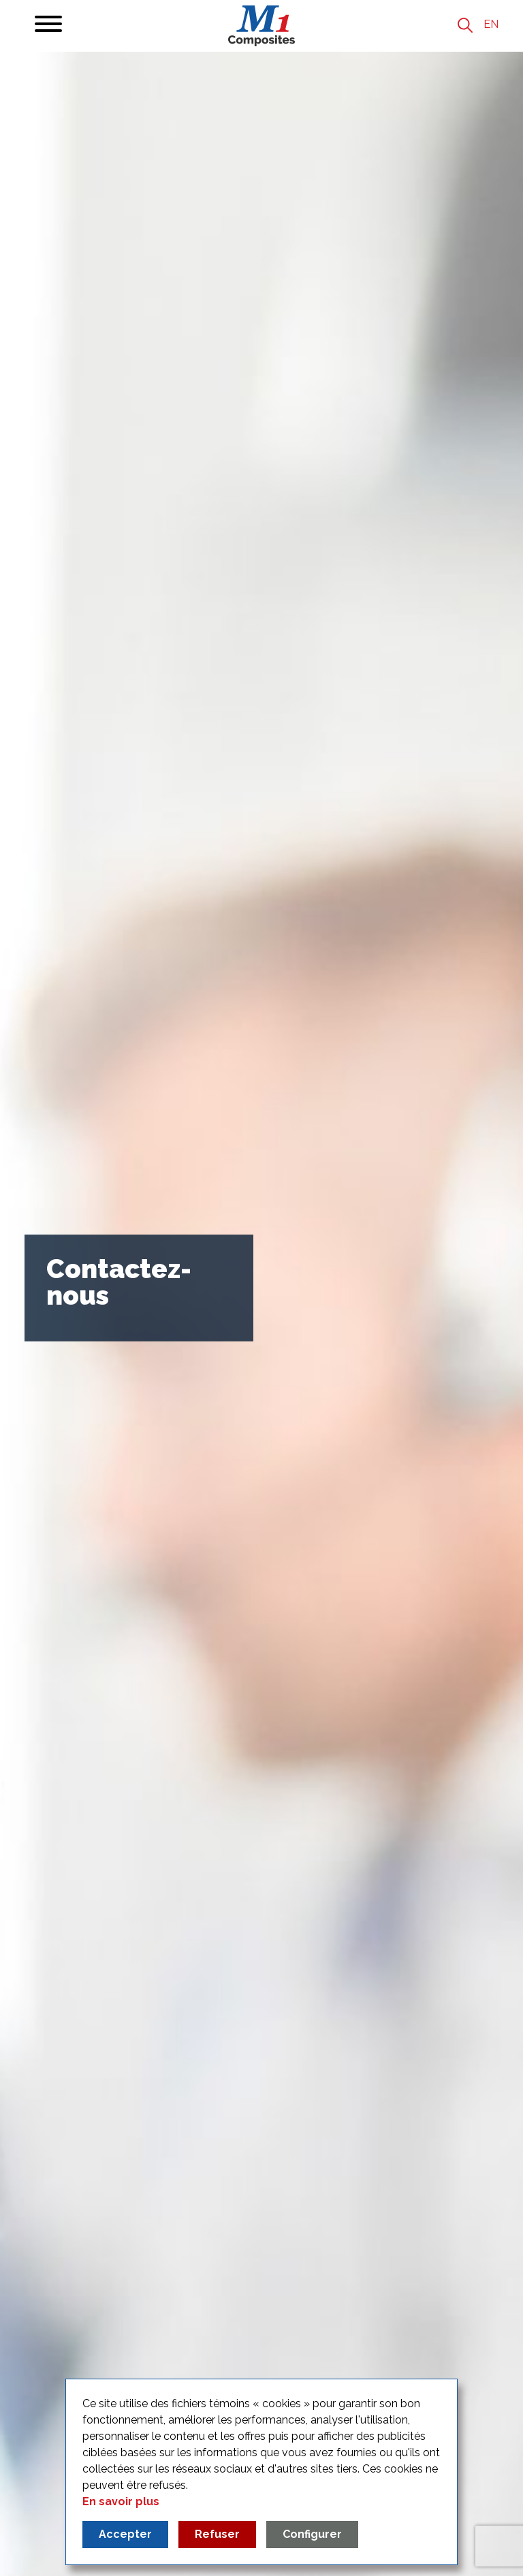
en (491, 24)
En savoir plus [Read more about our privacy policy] (120, 2501)
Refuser (217, 2534)
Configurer (312, 2534)
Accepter (125, 2534)
